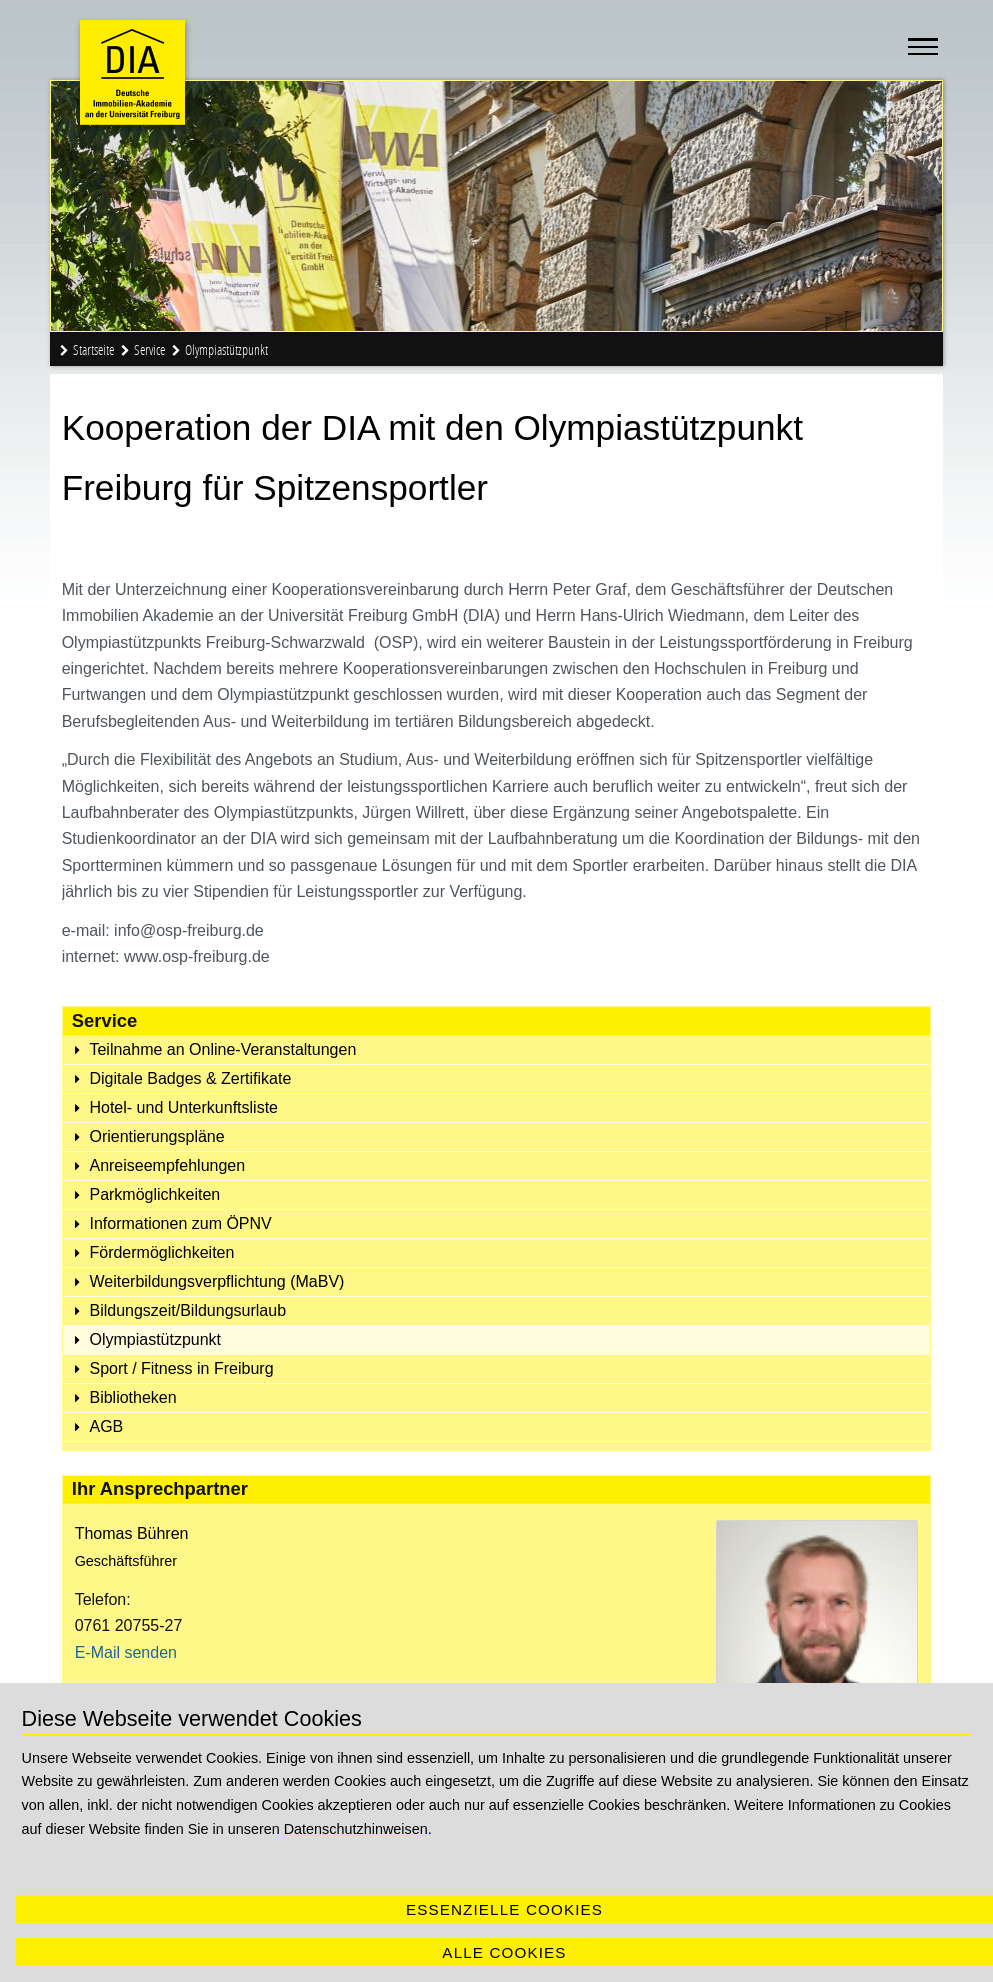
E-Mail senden (126, 1652)
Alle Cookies (504, 1952)
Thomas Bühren (132, 1533)
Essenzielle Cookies (504, 1909)
